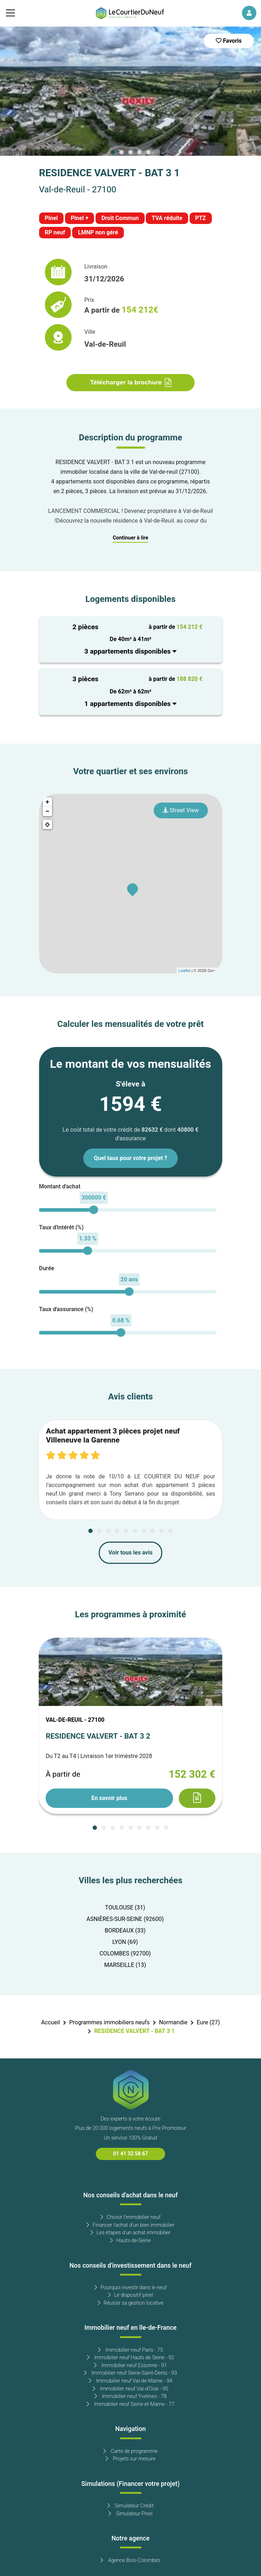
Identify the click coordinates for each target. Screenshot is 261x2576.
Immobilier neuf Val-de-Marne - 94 (130, 2381)
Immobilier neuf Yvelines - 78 (130, 2396)
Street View (181, 810)
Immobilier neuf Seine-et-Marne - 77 (130, 2404)
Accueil (50, 2022)
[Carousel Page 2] (122, 152)
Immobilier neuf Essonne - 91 (130, 2365)
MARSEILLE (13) (125, 1965)
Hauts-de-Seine (130, 2240)
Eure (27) (208, 2022)
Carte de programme (130, 2451)
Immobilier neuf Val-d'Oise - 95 (130, 2389)
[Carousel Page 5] (148, 152)
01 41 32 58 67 (130, 2153)
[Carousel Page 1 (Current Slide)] (113, 152)
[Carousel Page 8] (152, 1531)
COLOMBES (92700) (125, 1953)
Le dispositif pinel (130, 2295)
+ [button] (48, 802)
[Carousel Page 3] (131, 152)
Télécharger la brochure (130, 382)
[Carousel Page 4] (139, 152)
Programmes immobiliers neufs (109, 2022)
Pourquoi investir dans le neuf (130, 2287)
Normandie (173, 2022)
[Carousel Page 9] (161, 1531)
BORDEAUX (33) (124, 1930)
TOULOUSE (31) (125, 1907)
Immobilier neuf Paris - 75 (130, 2350)
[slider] (93, 1209)
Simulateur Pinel (130, 2513)
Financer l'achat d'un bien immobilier (130, 2225)
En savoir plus (109, 1798)
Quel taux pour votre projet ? (130, 1158)
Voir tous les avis (130, 1552)
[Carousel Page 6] (135, 1531)
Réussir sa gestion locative (131, 2303)
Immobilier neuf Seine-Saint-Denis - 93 (130, 2373)
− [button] (48, 811)
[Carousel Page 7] (144, 1531)
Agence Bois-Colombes (130, 2560)
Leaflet (184, 970)
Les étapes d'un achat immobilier (130, 2232)
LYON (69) (125, 1942)
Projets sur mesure (130, 2459)
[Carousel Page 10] (170, 1531)
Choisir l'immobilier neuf (130, 2217)
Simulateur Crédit (130, 2506)
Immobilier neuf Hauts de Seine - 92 (130, 2357)
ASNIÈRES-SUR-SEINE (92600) (125, 1919)
